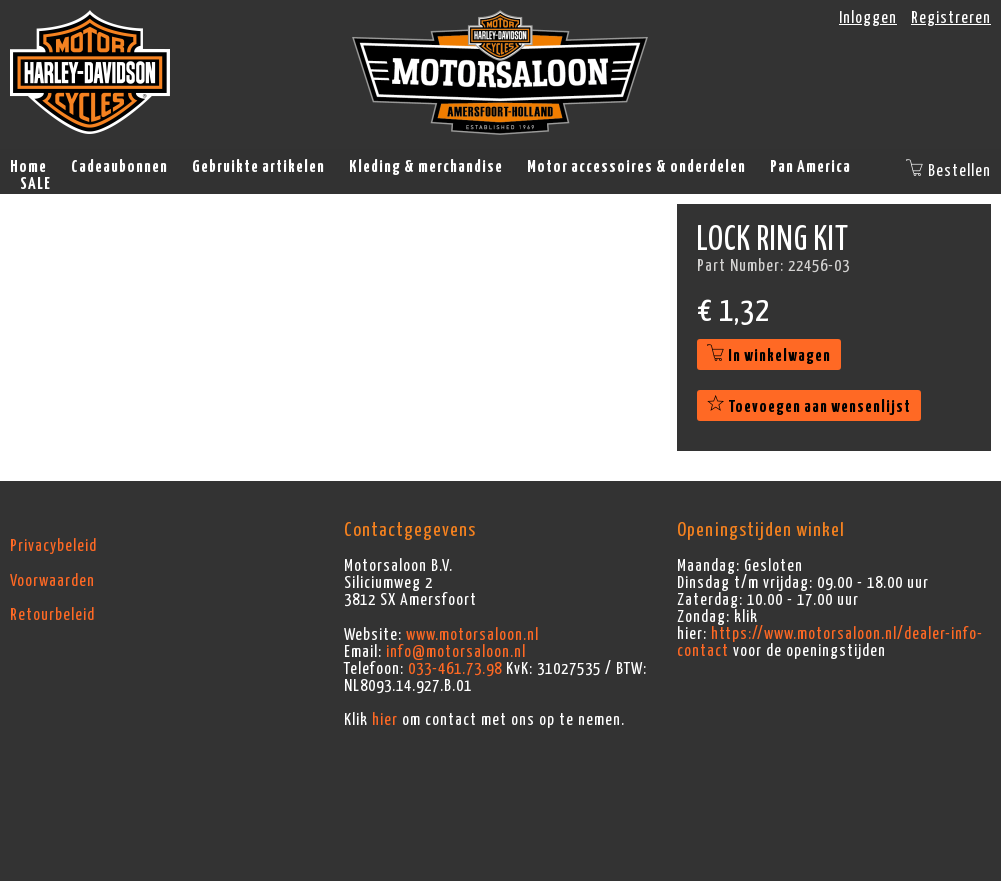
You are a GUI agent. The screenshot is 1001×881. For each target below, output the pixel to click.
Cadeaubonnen (119, 167)
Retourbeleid (52, 615)
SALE (35, 184)
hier (385, 720)
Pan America (810, 167)
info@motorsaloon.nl (456, 652)
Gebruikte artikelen (258, 167)
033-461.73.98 (455, 669)
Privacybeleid (53, 546)
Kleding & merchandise (426, 167)
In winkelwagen (769, 356)
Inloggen (868, 18)
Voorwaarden (52, 581)
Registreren (951, 18)
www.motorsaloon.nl (472, 635)
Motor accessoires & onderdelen (636, 167)
